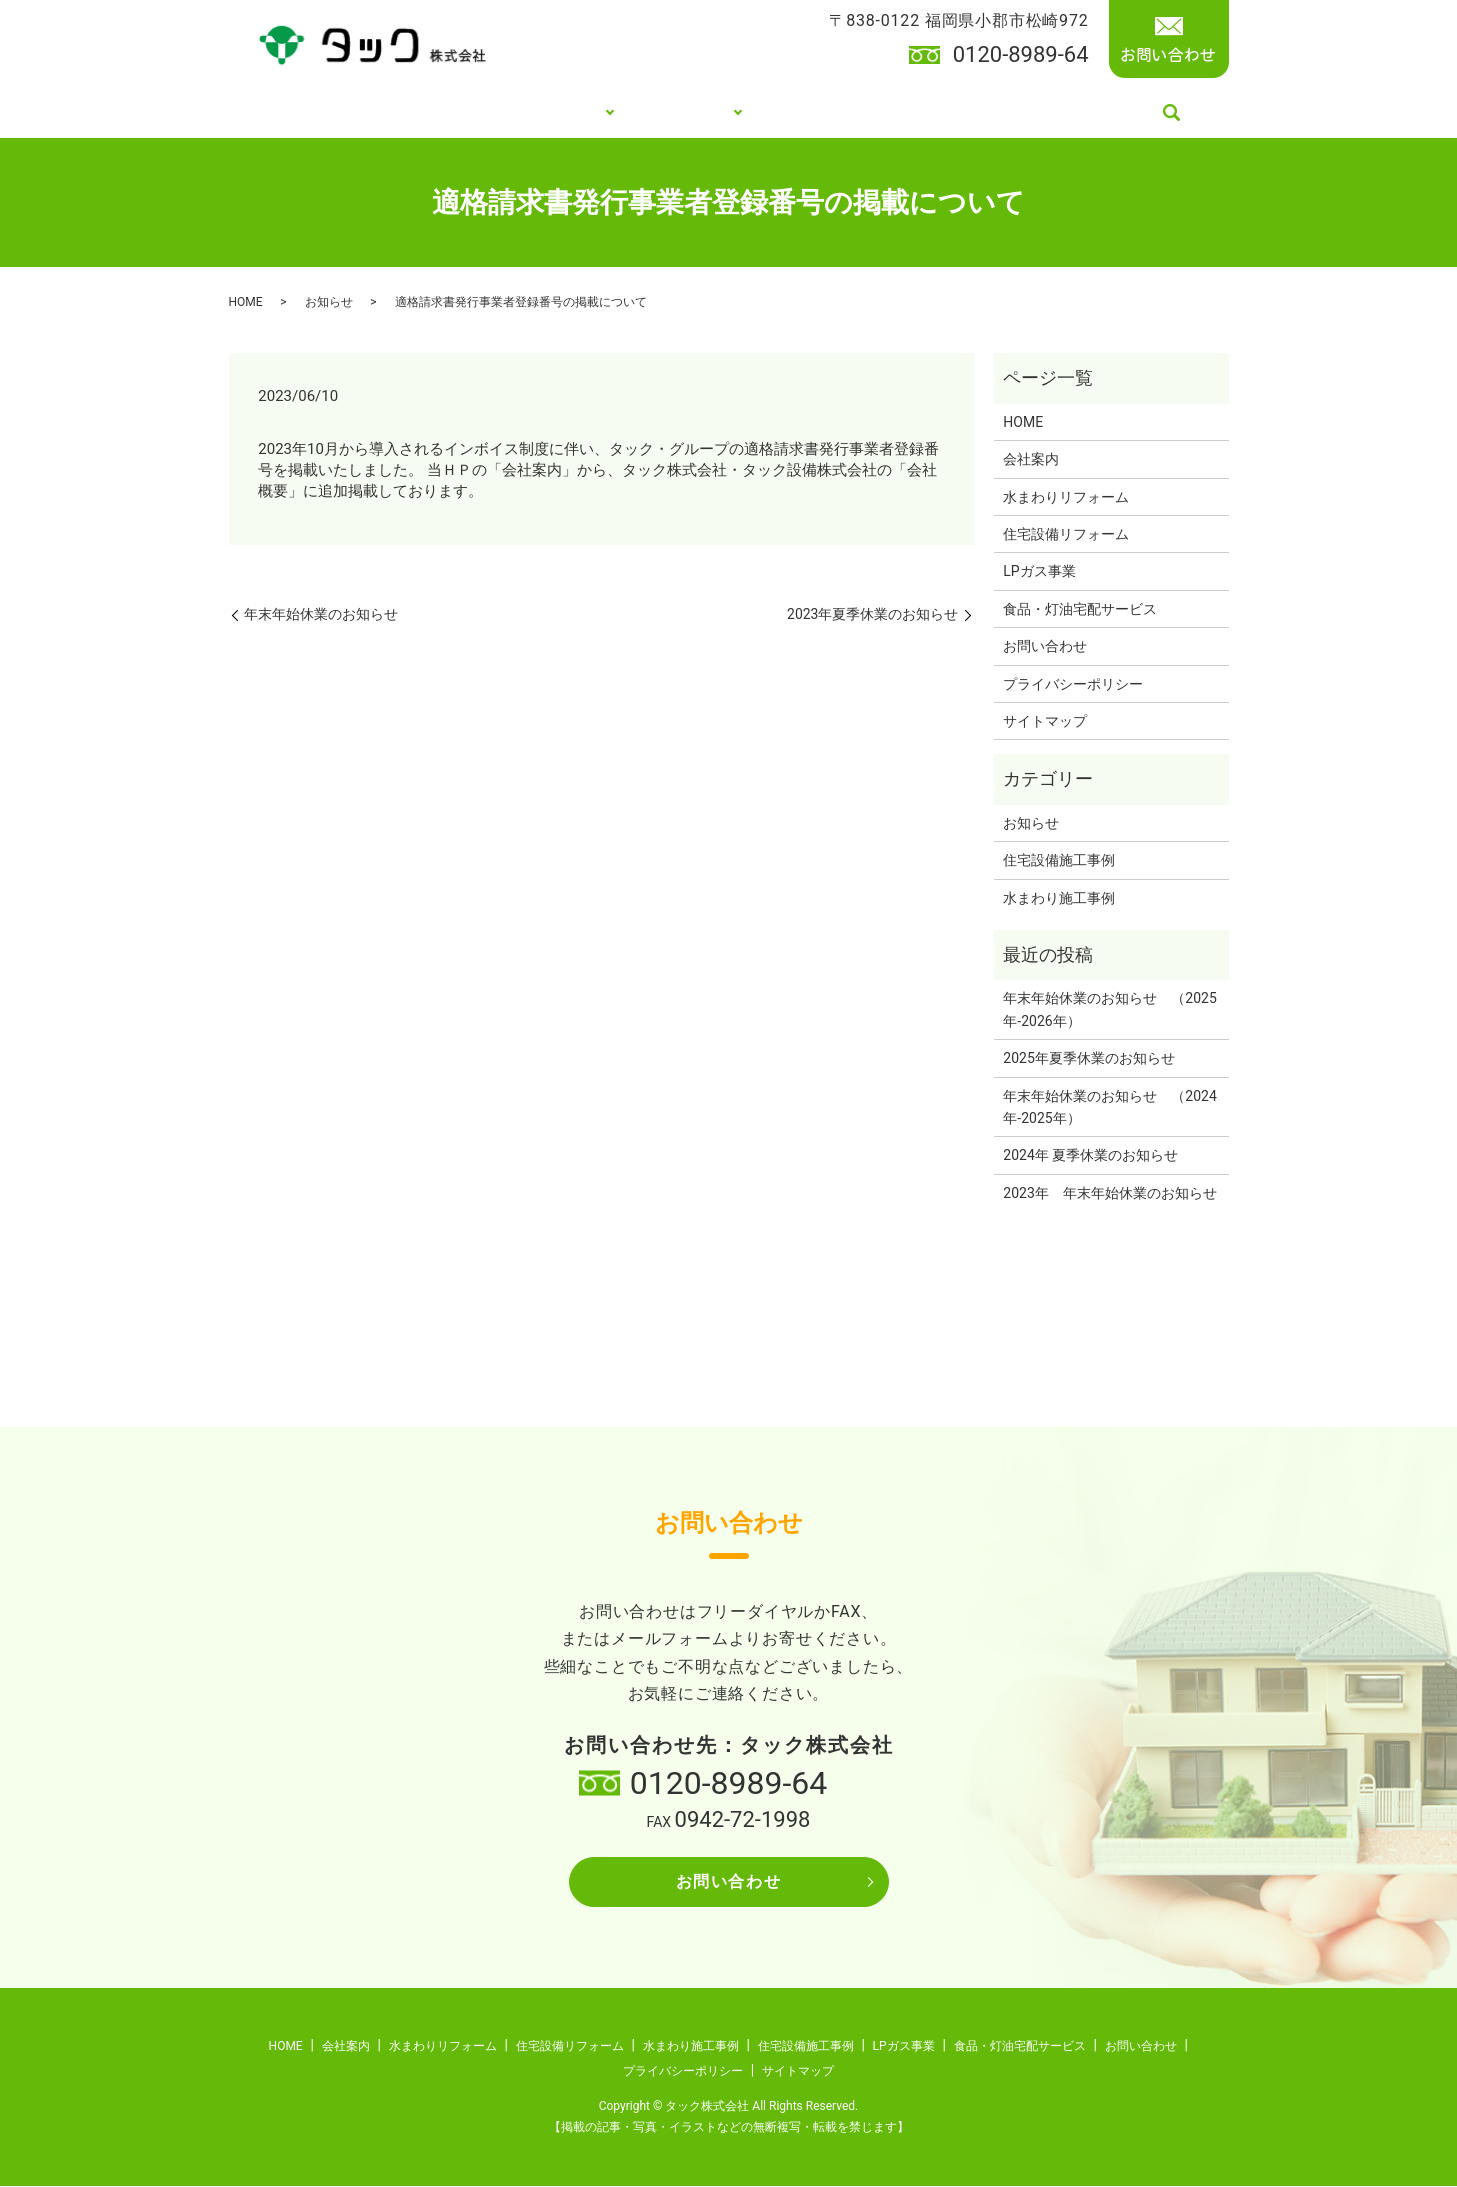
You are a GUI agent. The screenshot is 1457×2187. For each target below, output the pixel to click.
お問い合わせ (1045, 647)
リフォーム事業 (547, 112)
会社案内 (404, 112)
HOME (302, 112)
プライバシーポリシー (1073, 685)
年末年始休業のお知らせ (321, 616)
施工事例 (704, 112)
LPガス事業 (840, 112)
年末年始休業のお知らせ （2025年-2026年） (1109, 1011)
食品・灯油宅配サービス (1035, 112)
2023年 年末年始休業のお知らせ (1109, 1194)
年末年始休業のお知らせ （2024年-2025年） (1109, 1108)
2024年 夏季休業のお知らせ (1090, 1157)
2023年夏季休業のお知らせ (872, 616)
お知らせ (329, 303)
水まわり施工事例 (1059, 899)
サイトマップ (1045, 722)
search (1176, 114)
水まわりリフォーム (1066, 498)
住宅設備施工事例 (1059, 861)
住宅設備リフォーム (1066, 535)
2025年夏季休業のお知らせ (1088, 1059)
